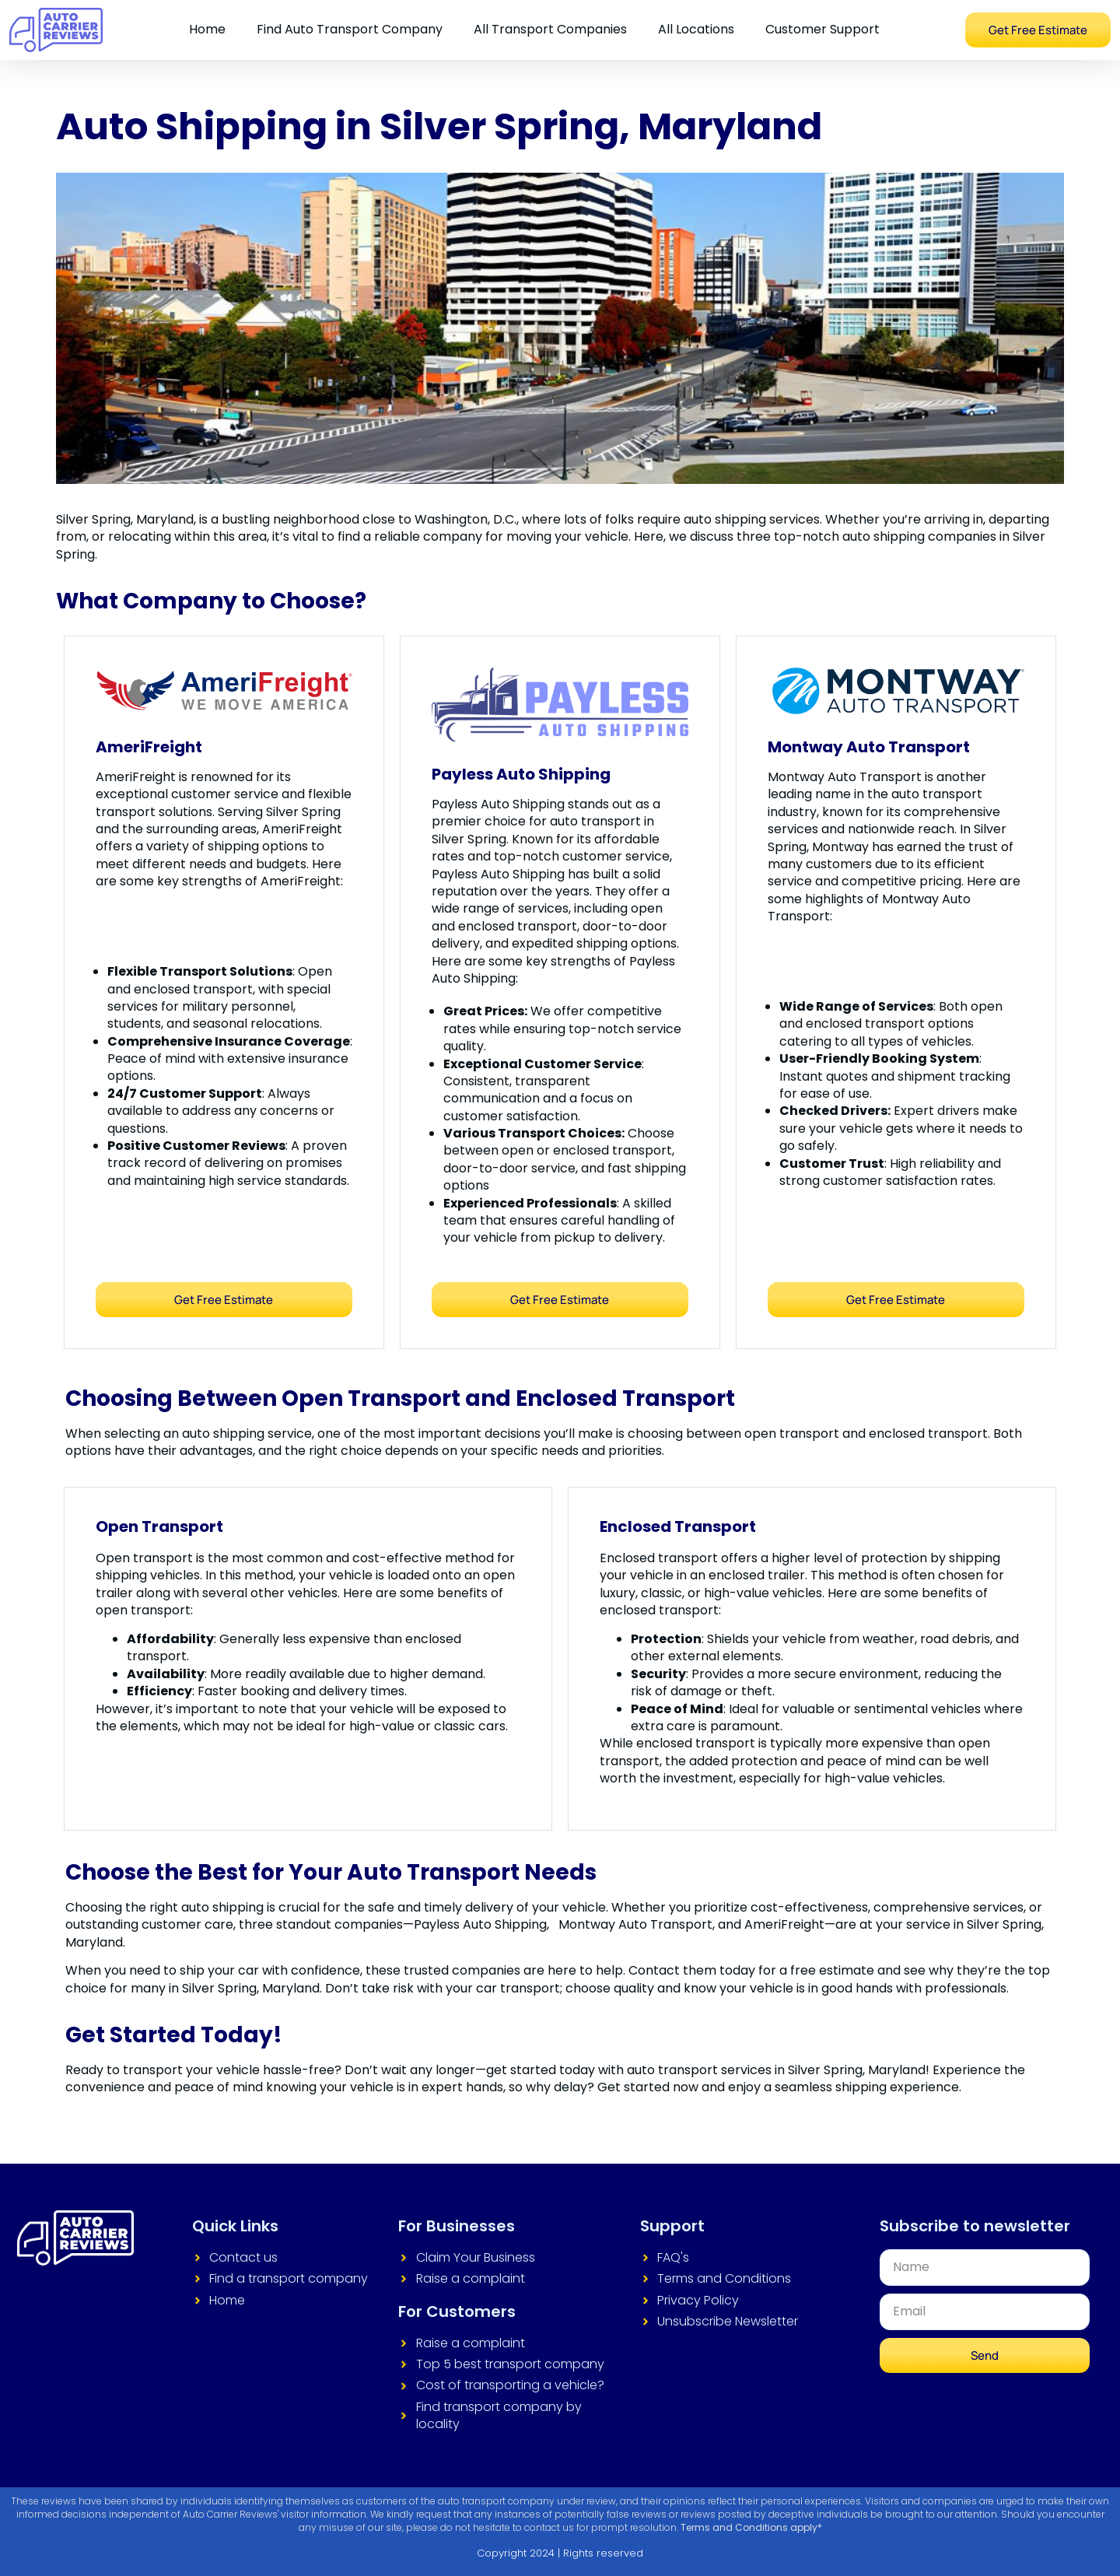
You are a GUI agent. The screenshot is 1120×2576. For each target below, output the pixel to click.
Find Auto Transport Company (350, 29)
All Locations (696, 29)
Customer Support (822, 29)
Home (207, 29)
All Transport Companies (550, 29)
